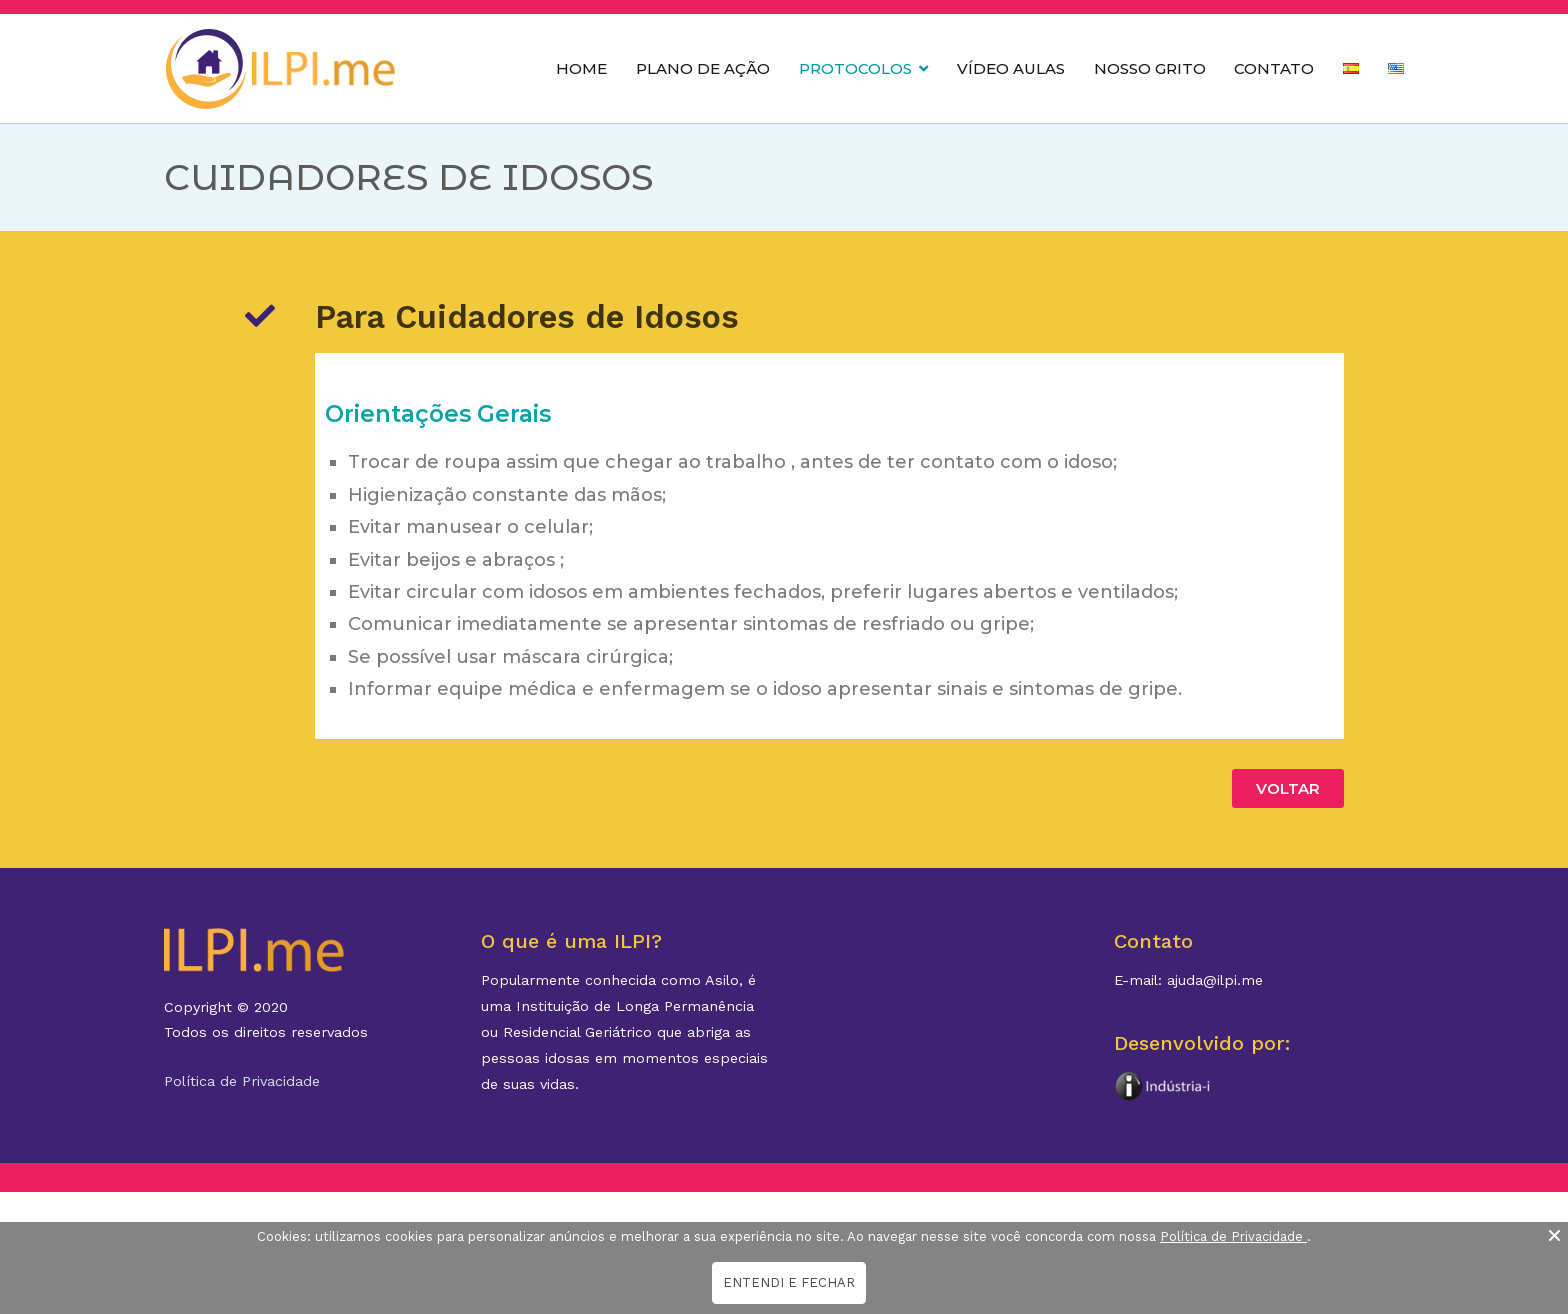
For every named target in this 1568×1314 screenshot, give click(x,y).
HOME (581, 68)
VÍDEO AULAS (1011, 68)
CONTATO (1274, 68)
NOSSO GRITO (1150, 68)
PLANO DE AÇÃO (703, 68)
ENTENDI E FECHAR (789, 1282)
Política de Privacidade (242, 1081)
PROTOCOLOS (855, 68)
